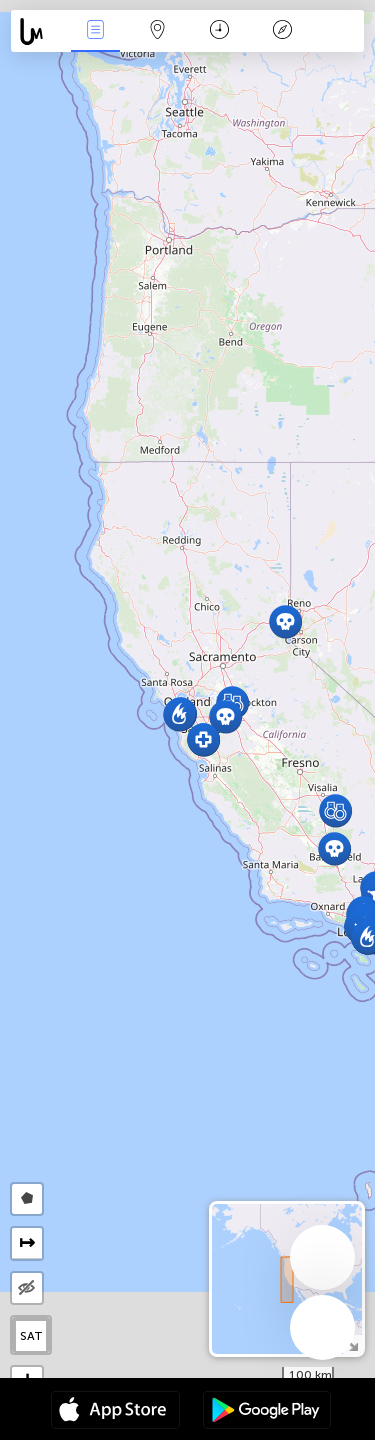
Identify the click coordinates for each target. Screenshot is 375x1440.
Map (158, 31)
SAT (31, 1336)
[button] (335, 810)
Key (282, 31)
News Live (95, 31)
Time (219, 31)
